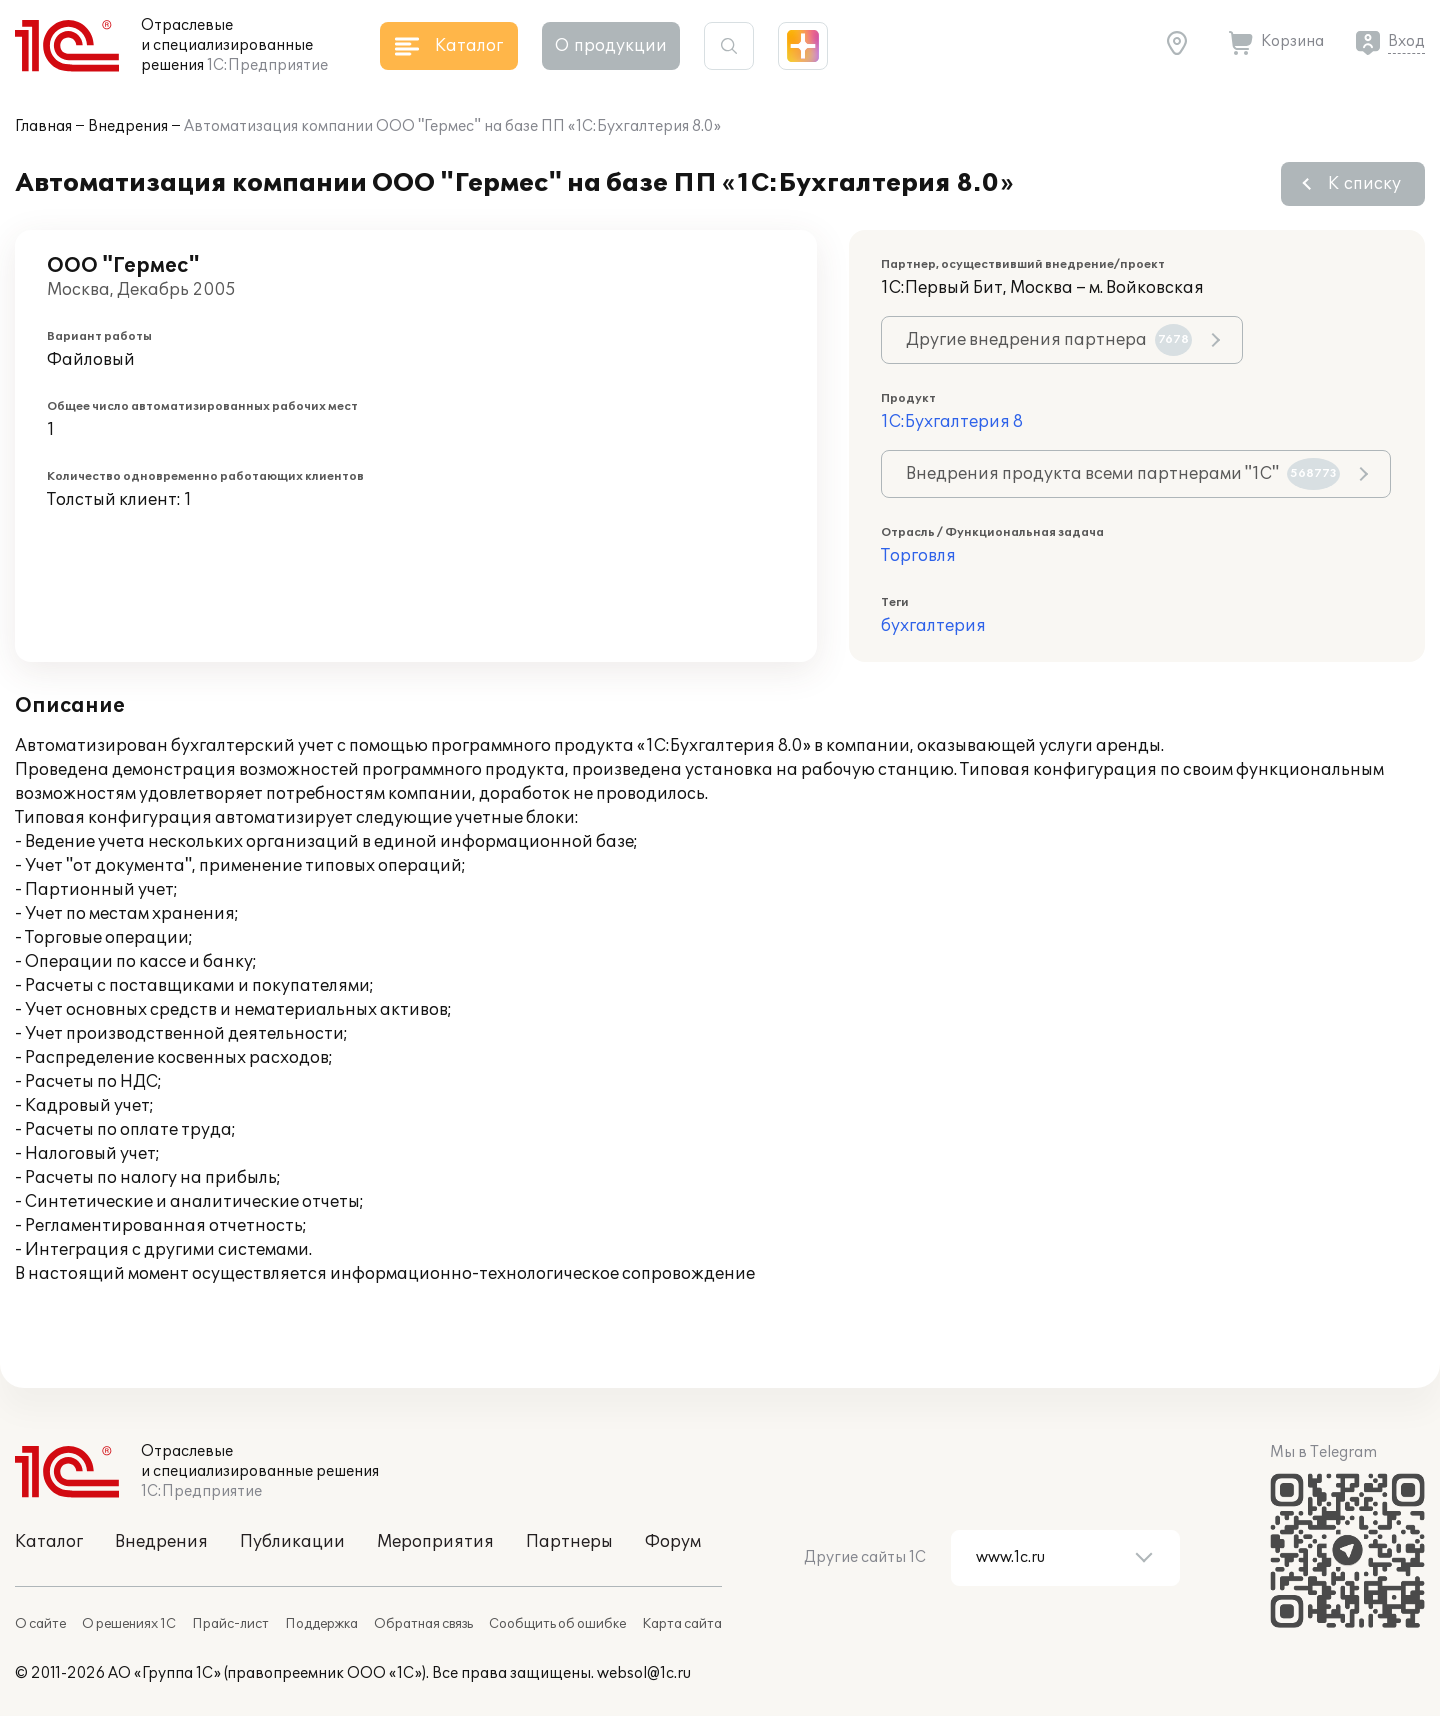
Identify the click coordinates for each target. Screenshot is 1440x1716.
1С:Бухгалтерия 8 (952, 422)
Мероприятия (435, 1542)
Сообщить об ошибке (557, 1624)
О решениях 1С (129, 1624)
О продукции (611, 46)
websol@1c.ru (644, 1673)
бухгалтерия (933, 626)
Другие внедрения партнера (1049, 340)
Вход (1406, 41)
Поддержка (321, 1624)
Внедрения (128, 126)
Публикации (292, 1542)
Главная (43, 126)
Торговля (918, 556)
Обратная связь (423, 1624)
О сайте (40, 1624)
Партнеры (569, 1542)
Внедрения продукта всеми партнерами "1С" (1123, 474)
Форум (673, 1542)
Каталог (49, 1542)
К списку (1364, 184)
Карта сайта (682, 1624)
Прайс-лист (230, 1624)
